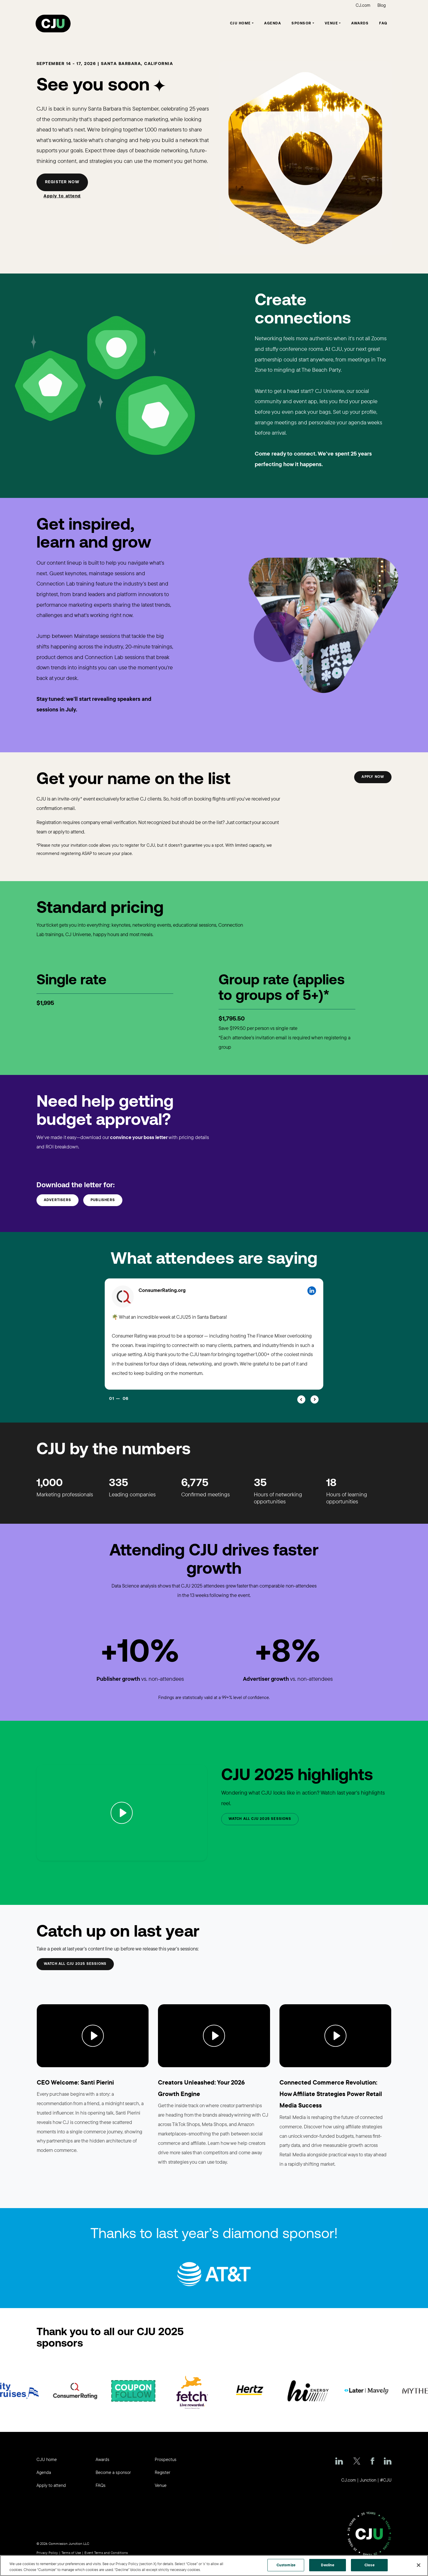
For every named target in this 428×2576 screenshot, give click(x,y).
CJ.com (363, 5)
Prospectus (165, 2459)
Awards (360, 23)
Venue (160, 2485)
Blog (381, 5)
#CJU (386, 2480)
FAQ (383, 23)
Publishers (103, 1200)
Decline (327, 2564)
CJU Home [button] (240, 23)
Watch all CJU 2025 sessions (75, 1964)
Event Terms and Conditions (106, 2552)
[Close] (418, 2565)
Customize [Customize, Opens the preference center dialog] (286, 2564)
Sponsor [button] (302, 23)
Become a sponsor (113, 2472)
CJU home (46, 2459)
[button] (301, 1399)
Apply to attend (62, 196)
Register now (62, 182)
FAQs (101, 2485)
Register (162, 2472)
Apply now (373, 777)
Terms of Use (71, 2552)
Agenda (272, 23)
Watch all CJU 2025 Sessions (260, 1819)
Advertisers (57, 1200)
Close (369, 2564)
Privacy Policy (47, 2552)
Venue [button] (331, 23)
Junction (368, 2480)
